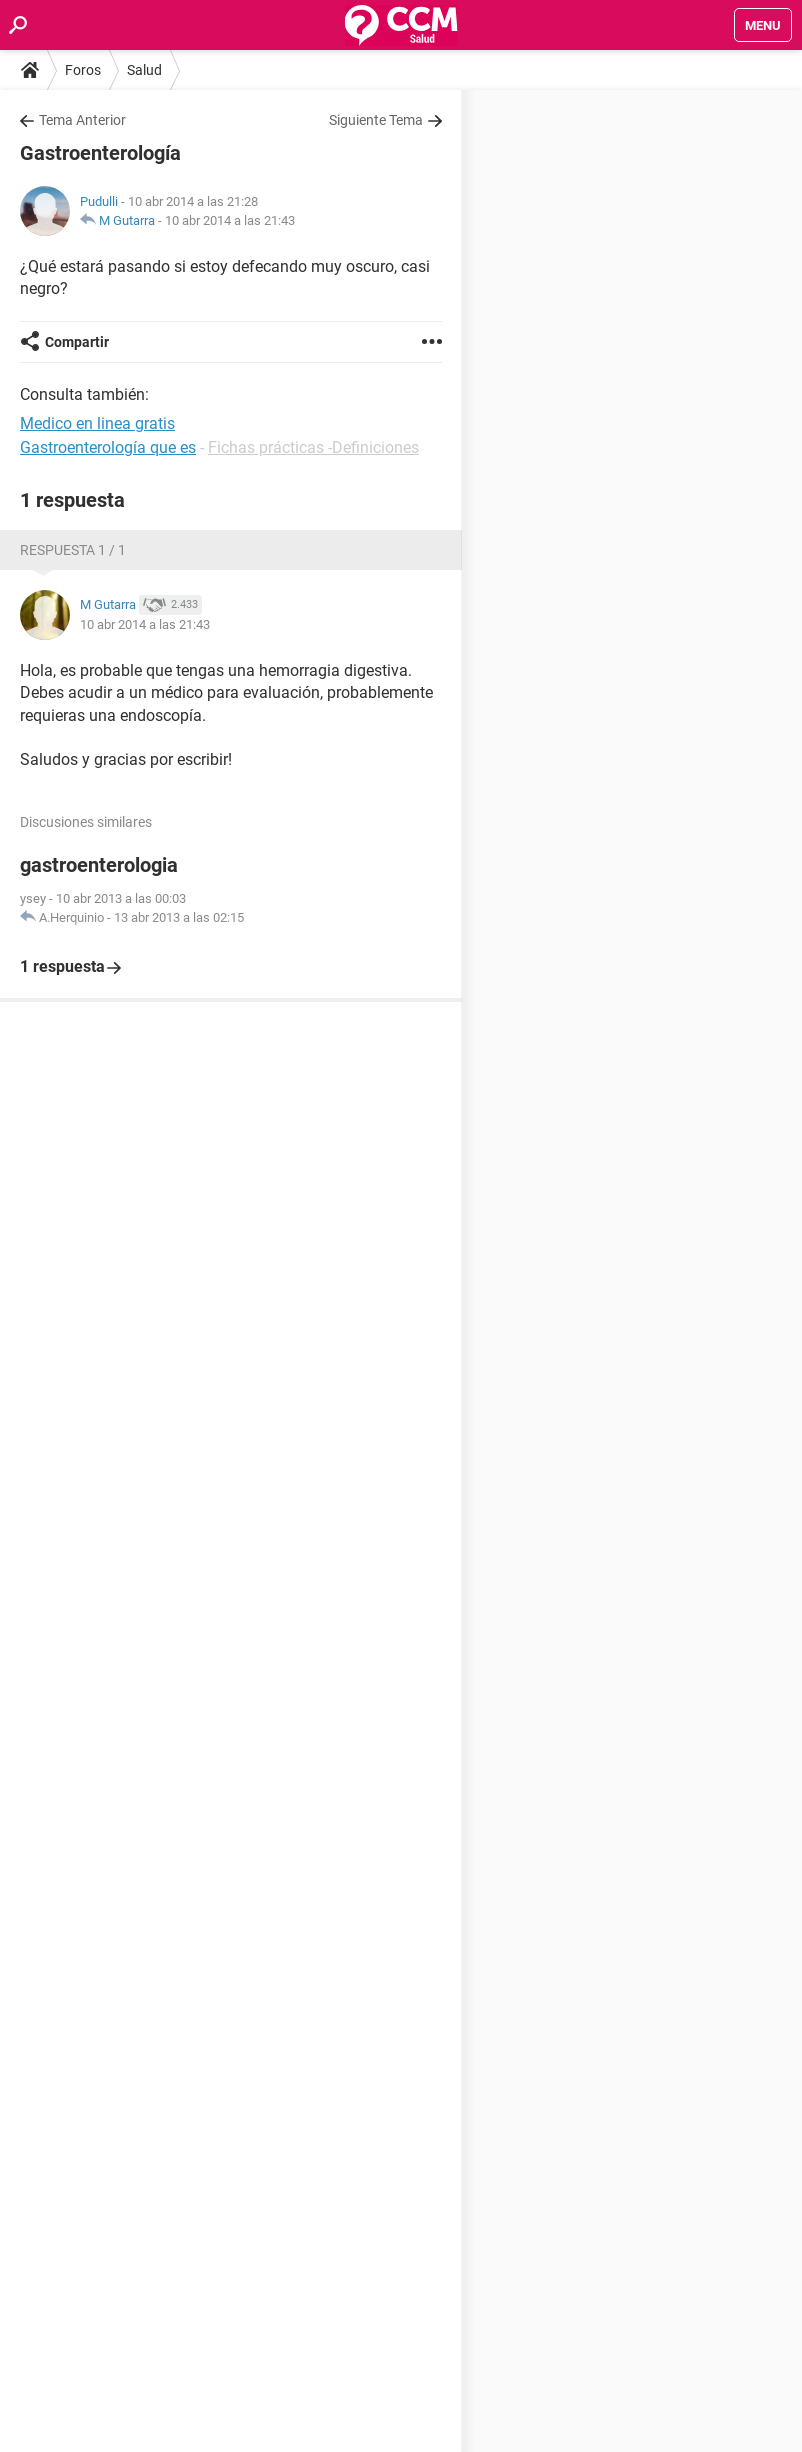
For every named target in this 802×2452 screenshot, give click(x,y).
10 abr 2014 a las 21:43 (230, 220)
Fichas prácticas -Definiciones (313, 447)
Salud (144, 70)
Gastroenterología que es (108, 447)
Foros (83, 70)
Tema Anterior (82, 120)
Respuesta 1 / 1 (73, 550)
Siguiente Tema (376, 120)
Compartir (77, 342)
